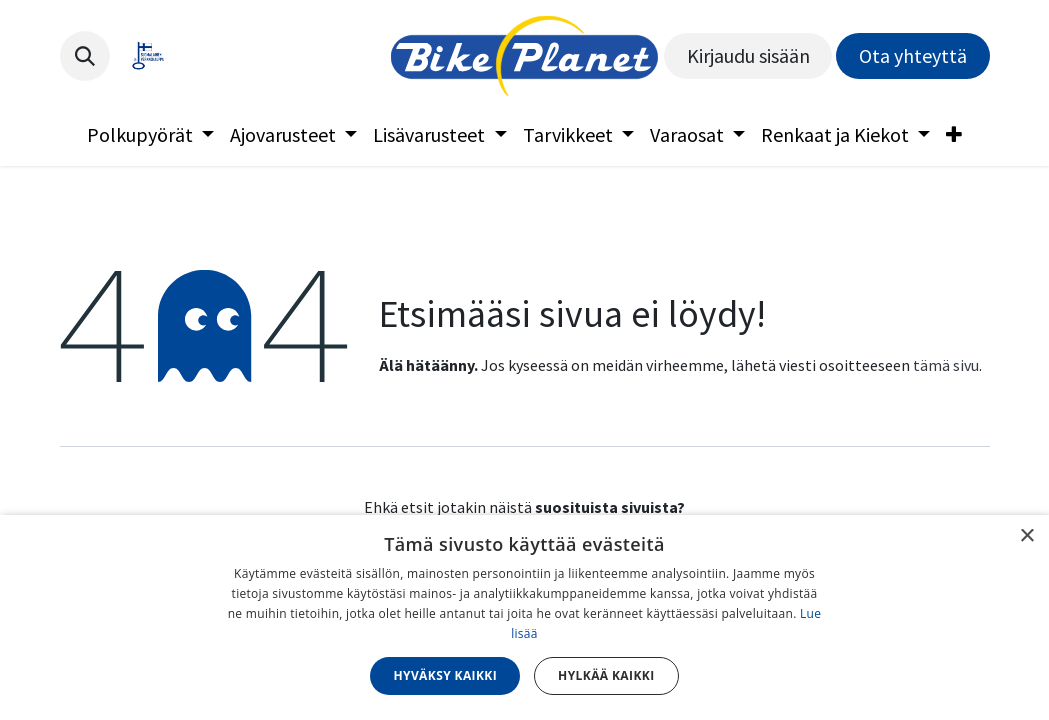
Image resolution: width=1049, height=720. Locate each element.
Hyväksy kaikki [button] (445, 675)
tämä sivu (946, 365)
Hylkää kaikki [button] (606, 675)
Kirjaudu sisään (748, 55)
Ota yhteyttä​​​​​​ (913, 55)
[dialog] (524, 617)
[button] (85, 56)
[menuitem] (150, 135)
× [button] (1026, 536)
